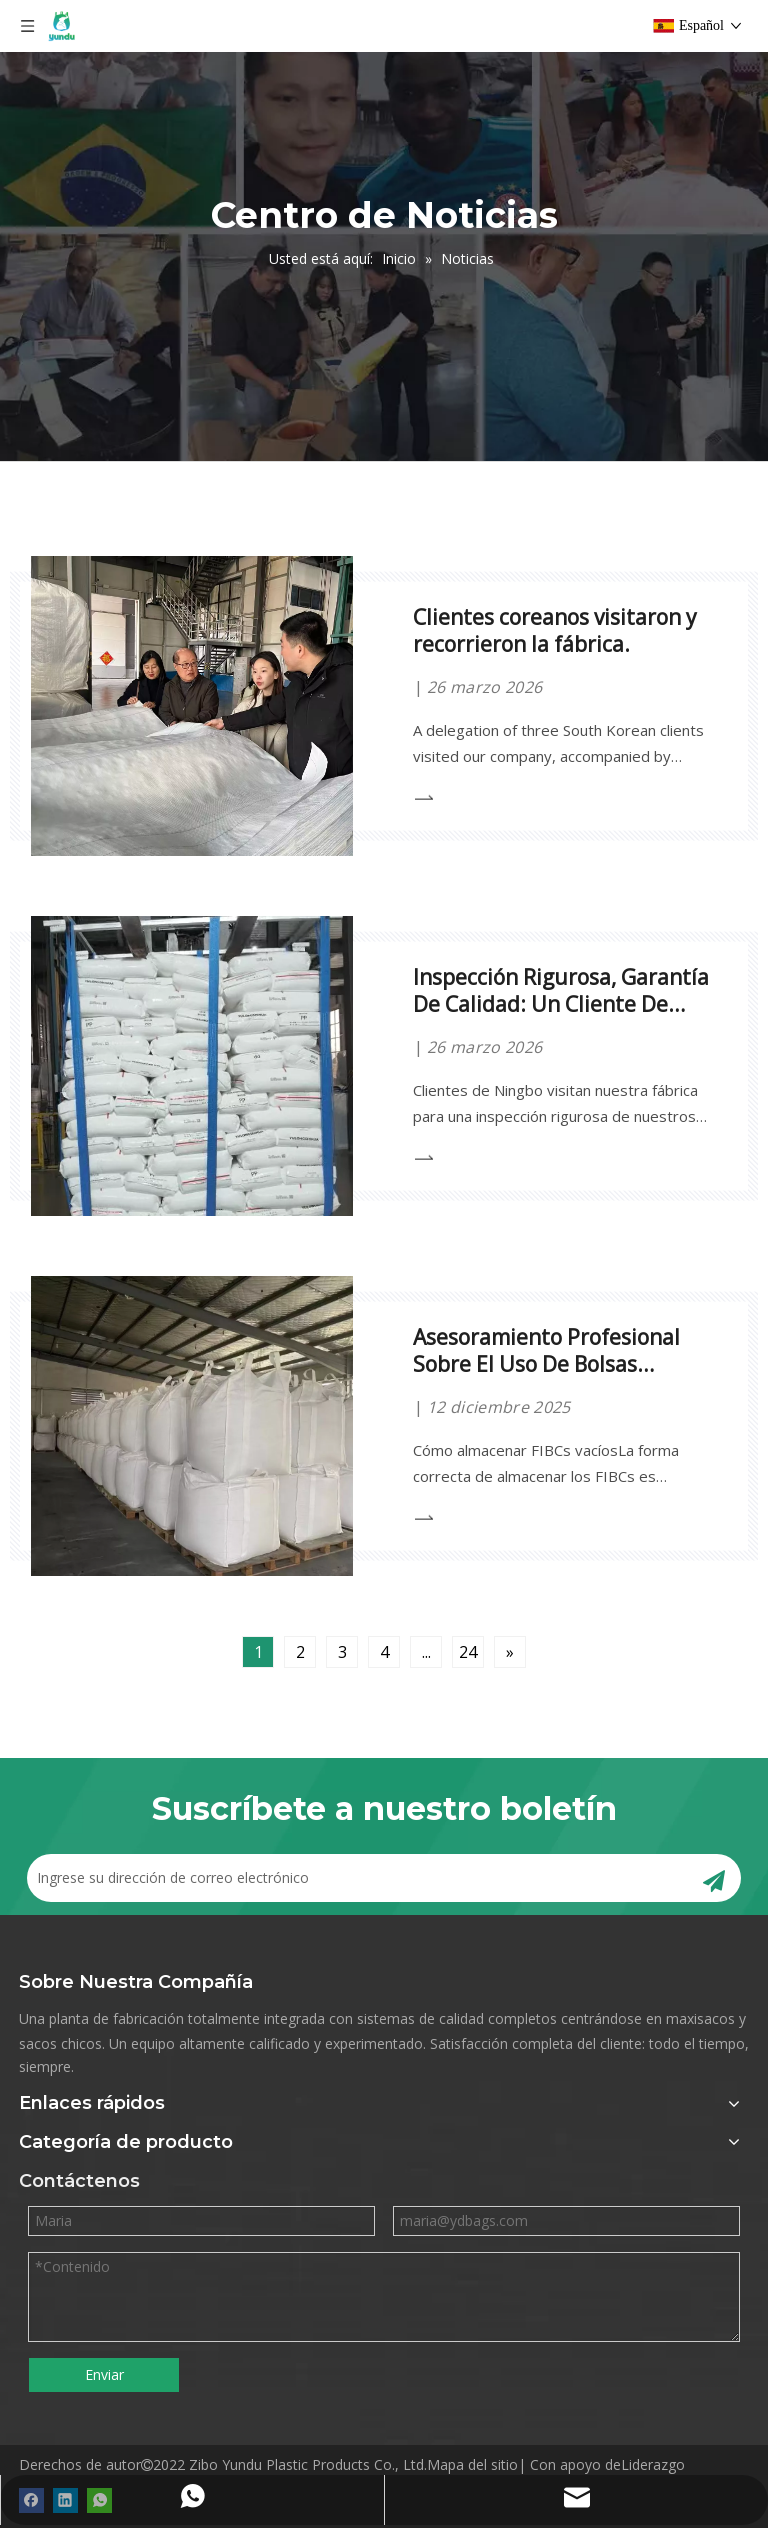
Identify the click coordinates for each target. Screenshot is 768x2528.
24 (468, 1652)
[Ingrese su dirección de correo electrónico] (348, 1878)
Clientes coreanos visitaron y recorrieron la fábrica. (555, 630)
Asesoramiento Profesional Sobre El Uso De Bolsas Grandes (546, 1364)
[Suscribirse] (714, 1878)
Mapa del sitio (472, 2464)
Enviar (104, 2374)
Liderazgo (653, 2464)
